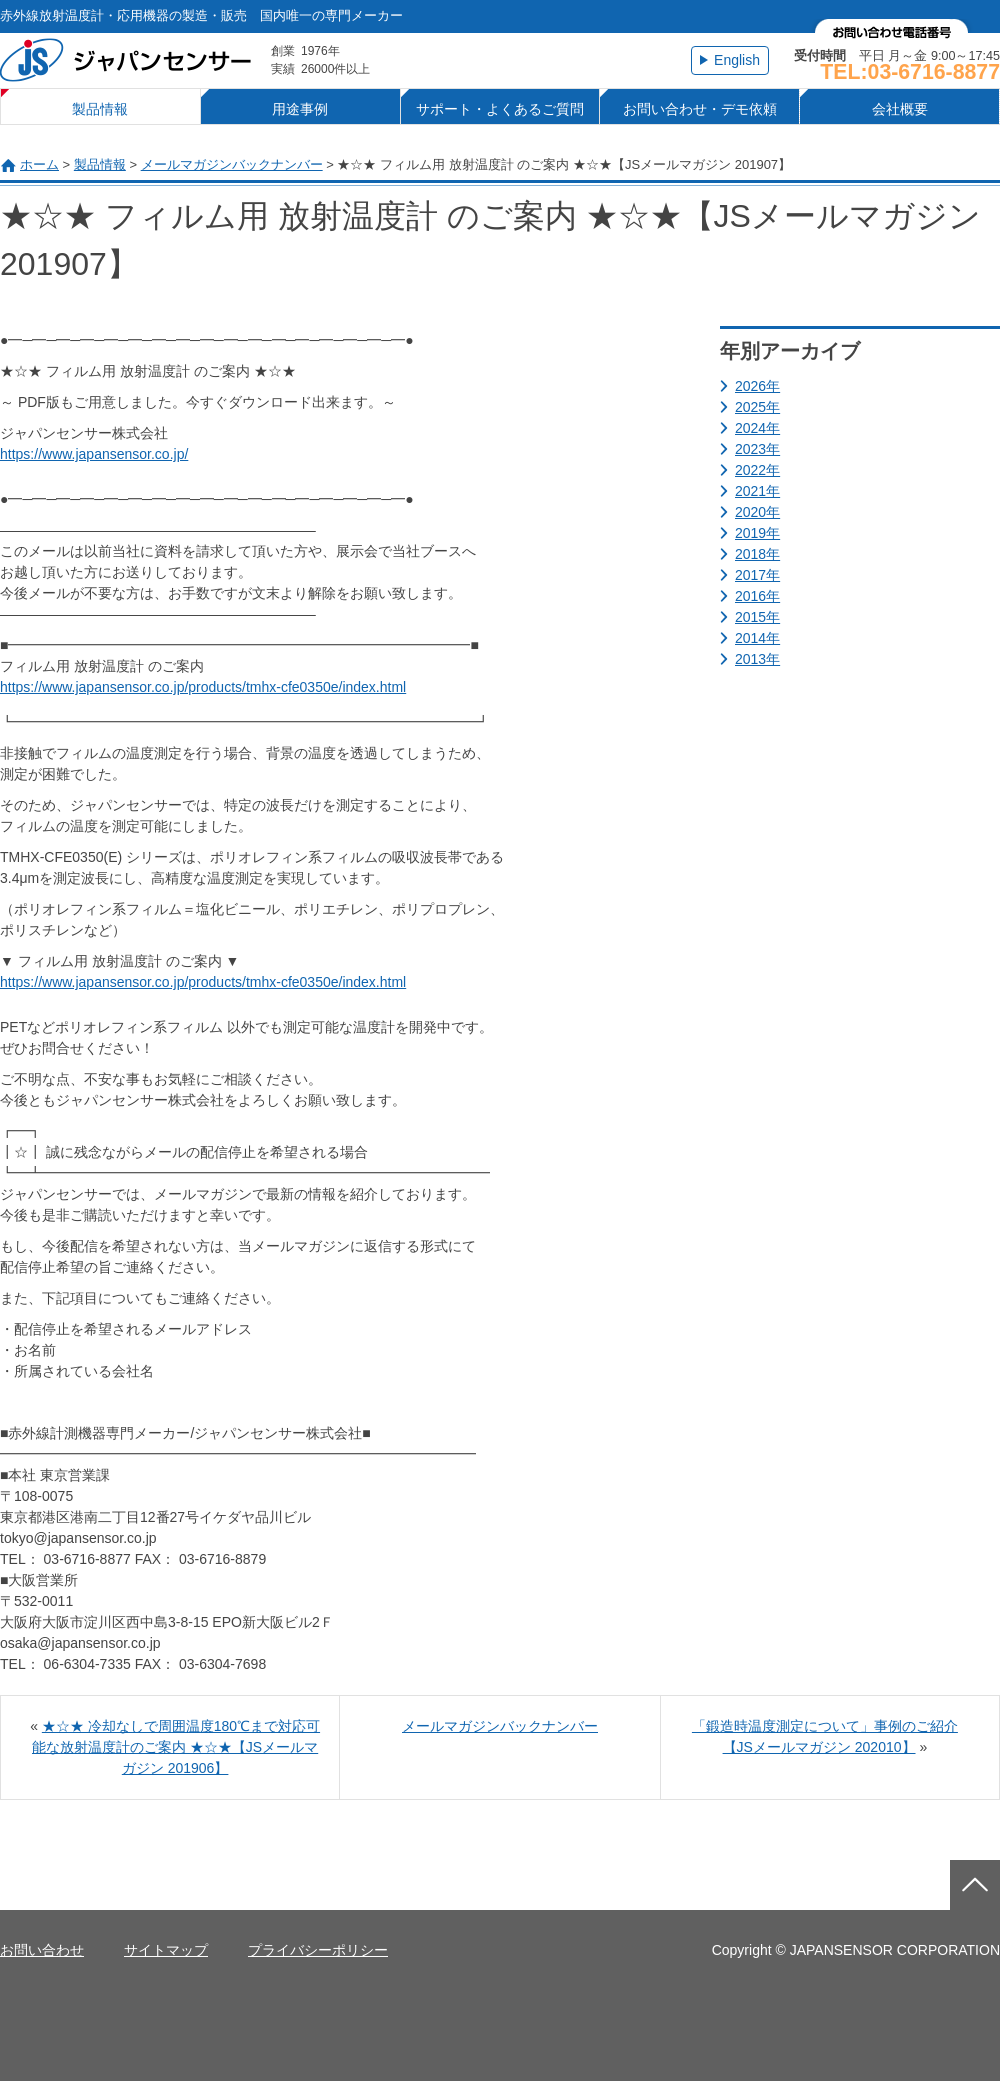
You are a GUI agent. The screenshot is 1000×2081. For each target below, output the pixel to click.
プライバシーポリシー (318, 1950)
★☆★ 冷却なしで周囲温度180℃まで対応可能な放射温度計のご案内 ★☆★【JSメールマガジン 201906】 (176, 1747)
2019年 (757, 533)
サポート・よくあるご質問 (500, 109)
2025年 (757, 407)
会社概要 (900, 109)
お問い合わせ (42, 1950)
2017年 (757, 575)
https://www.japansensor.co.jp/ (94, 454)
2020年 (757, 512)
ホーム (39, 164)
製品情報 (100, 109)
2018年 (757, 554)
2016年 (757, 596)
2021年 (757, 491)
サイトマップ (166, 1950)
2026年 (757, 386)
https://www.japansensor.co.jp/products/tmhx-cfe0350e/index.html (203, 687)
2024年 (757, 428)
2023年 (757, 449)
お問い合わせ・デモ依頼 (700, 109)
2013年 (757, 659)
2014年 (757, 638)
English (737, 60)
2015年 (757, 617)
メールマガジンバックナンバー (232, 164)
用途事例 (300, 109)
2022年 (757, 470)
